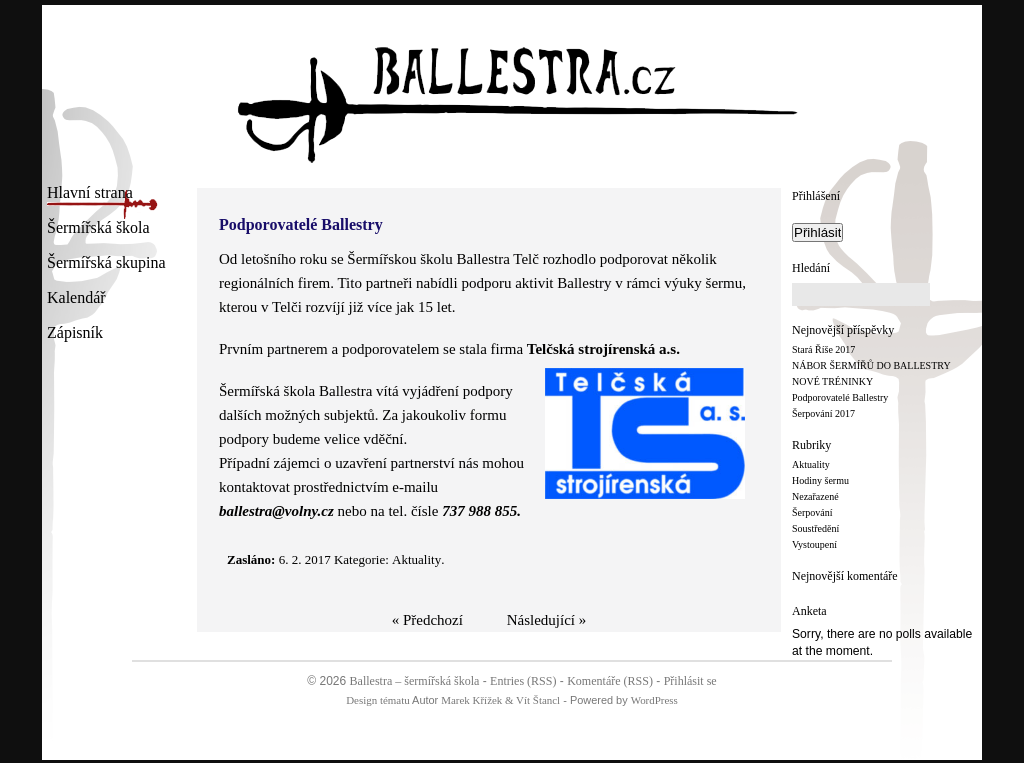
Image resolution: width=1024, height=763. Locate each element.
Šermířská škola (98, 229)
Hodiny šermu (820, 480)
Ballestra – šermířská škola (415, 681)
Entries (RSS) (523, 681)
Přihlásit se (690, 681)
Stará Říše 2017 (823, 349)
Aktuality (811, 464)
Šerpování (812, 512)
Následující (541, 620)
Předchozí (433, 620)
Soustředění (815, 528)
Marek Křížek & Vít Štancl (500, 700)
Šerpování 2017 (823, 413)
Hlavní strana (90, 194)
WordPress (654, 700)
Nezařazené (815, 496)
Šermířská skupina (106, 264)
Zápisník (75, 334)
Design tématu (377, 700)
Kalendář (76, 299)
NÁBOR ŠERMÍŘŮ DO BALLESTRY (871, 365)
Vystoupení (814, 544)
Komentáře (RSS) (610, 681)
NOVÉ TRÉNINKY (832, 381)
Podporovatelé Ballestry (840, 397)
